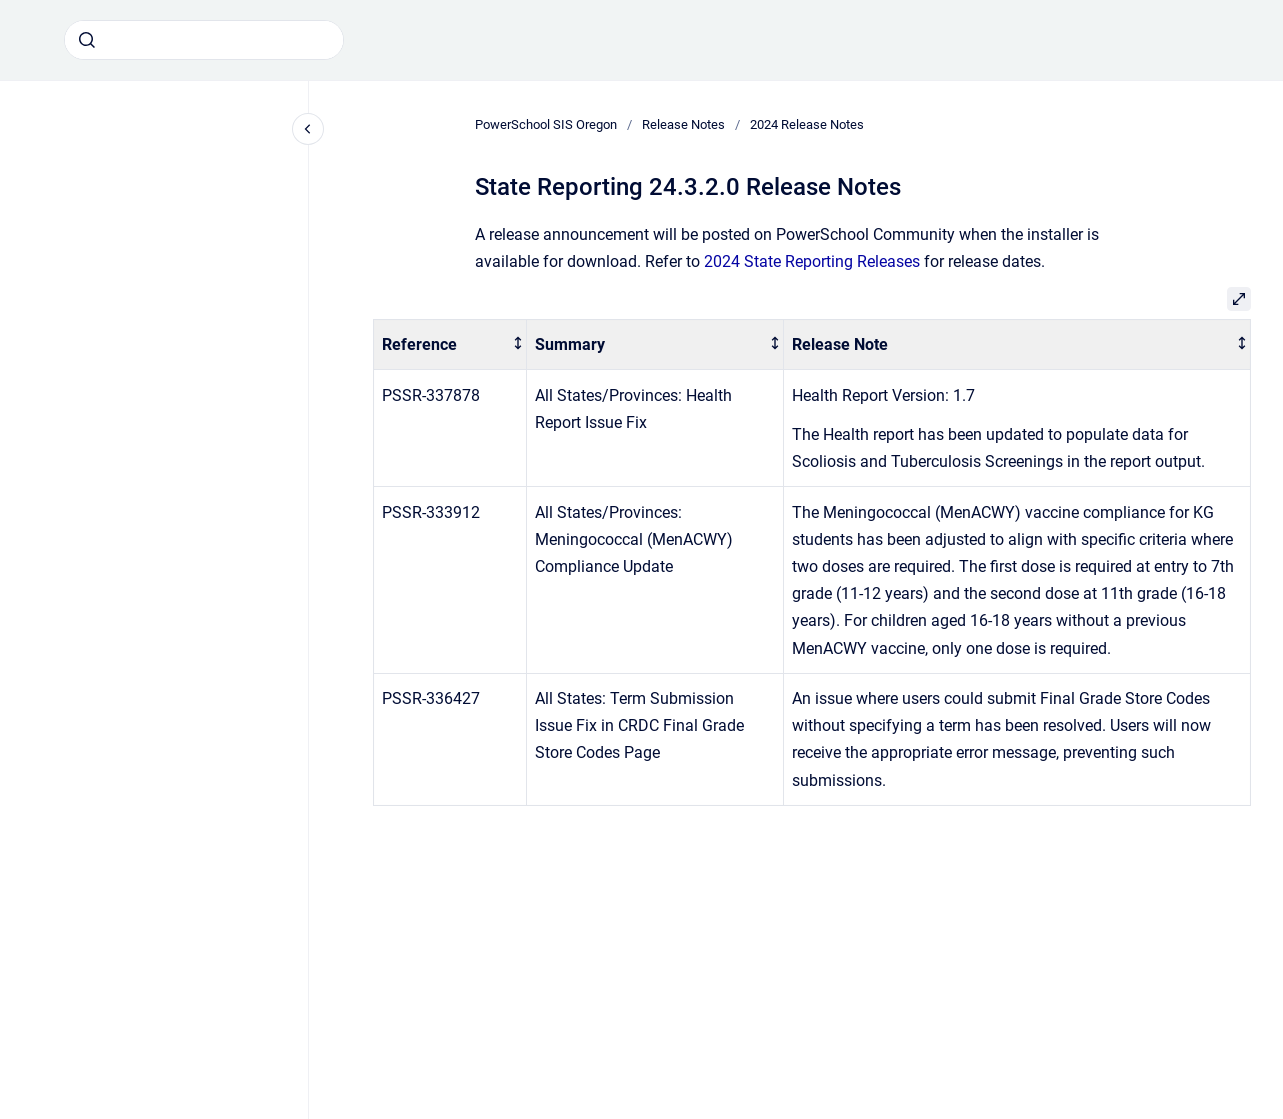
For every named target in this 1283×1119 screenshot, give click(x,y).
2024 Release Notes (807, 124)
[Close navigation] (308, 129)
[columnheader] (450, 344)
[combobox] (204, 40)
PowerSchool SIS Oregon (546, 124)
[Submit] (87, 40)
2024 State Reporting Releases (812, 261)
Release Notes (683, 124)
